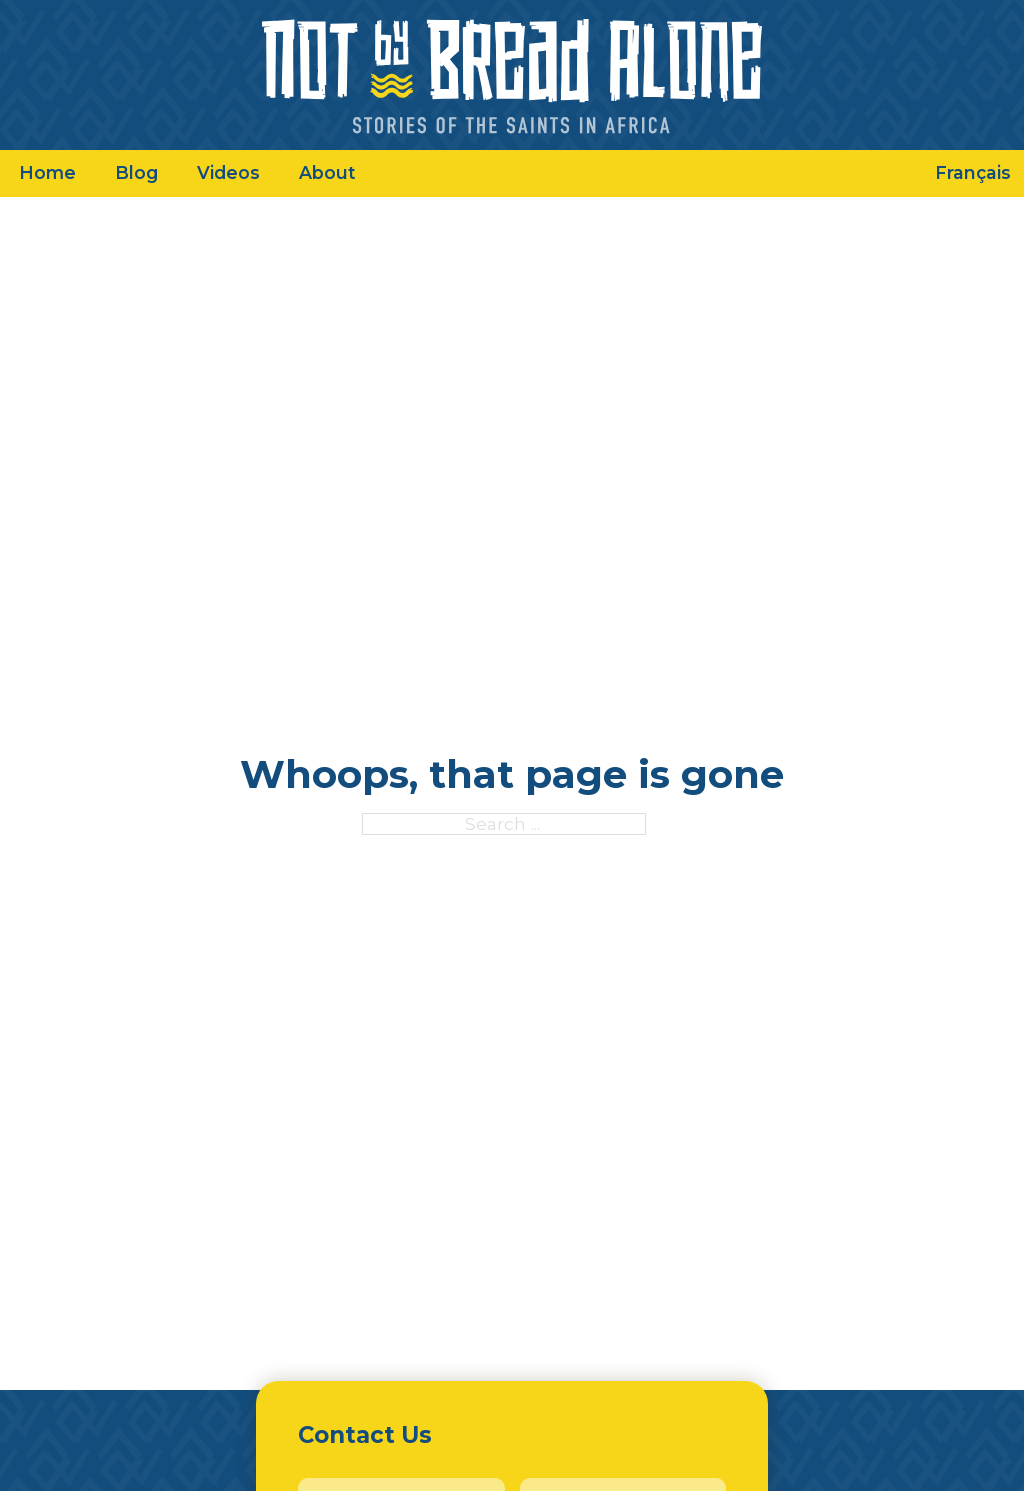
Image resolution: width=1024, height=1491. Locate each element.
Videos (228, 172)
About (327, 172)
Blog (136, 172)
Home (47, 172)
